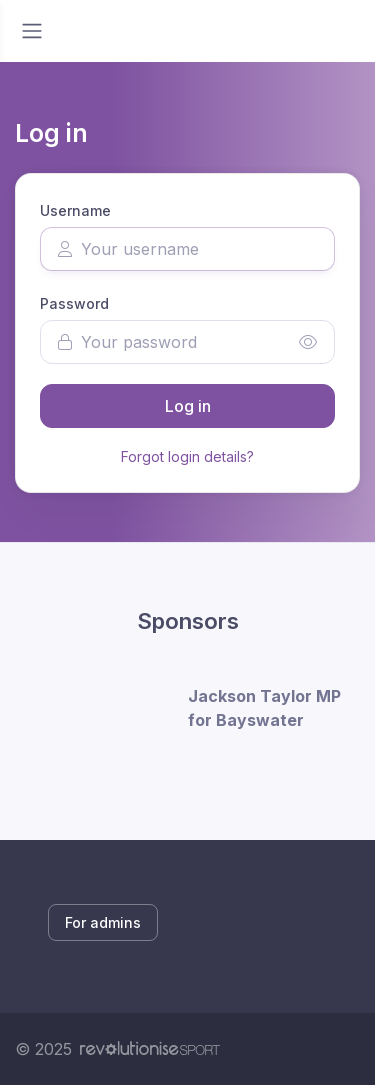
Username (75, 210)
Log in (188, 406)
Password (74, 303)
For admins (103, 922)
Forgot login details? (187, 456)
